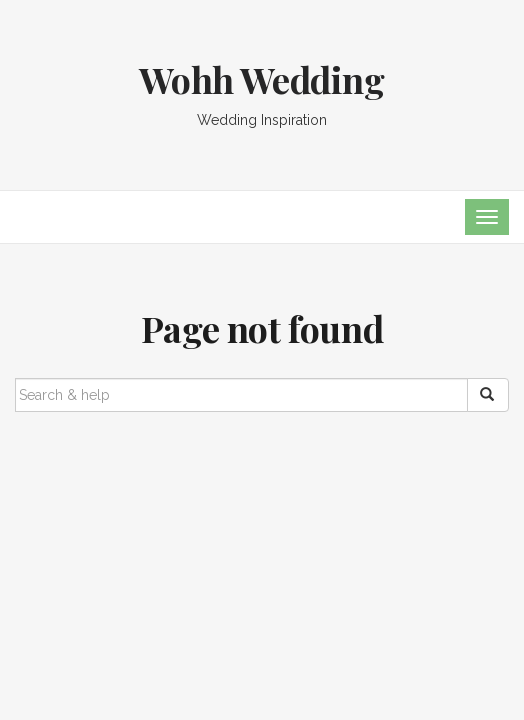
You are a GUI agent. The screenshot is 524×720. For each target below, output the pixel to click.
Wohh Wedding (261, 79)
